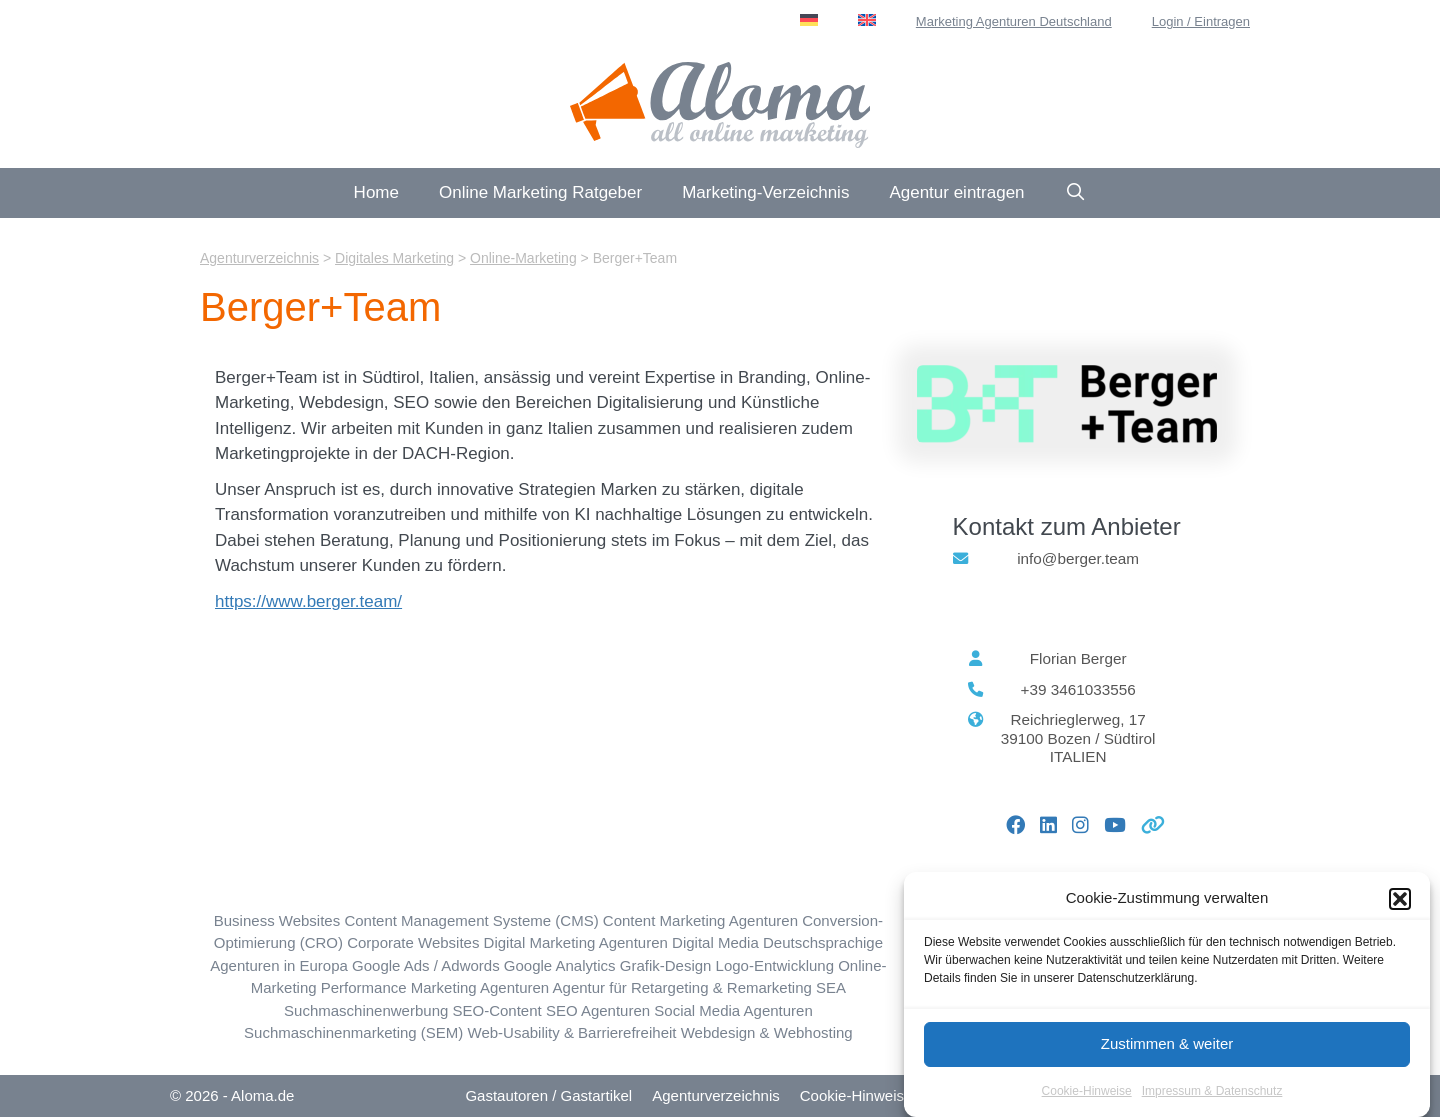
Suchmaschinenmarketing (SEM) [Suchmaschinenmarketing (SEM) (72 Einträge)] (353, 1032)
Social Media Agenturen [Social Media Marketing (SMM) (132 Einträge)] (733, 1010)
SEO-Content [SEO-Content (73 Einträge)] (497, 1010)
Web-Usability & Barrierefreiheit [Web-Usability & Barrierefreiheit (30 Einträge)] (572, 1032)
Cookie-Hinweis (852, 1095)
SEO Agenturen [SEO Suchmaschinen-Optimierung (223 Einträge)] (598, 1010)
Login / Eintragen (1201, 21)
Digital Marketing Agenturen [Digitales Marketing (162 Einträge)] (576, 942)
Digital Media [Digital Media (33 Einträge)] (715, 942)
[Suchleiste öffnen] (1076, 193)
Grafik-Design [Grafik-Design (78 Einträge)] (666, 965)
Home (376, 192)
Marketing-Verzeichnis (765, 192)
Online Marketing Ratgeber (540, 192)
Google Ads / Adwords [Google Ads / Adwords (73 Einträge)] (426, 965)
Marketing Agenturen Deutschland (1014, 21)
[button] (1400, 907)
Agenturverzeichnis (716, 1095)
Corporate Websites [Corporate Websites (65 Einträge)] (413, 942)
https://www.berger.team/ (308, 601)
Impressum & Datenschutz (1212, 1100)
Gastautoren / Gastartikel (548, 1095)
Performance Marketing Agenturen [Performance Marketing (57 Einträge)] (435, 987)
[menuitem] (809, 20)
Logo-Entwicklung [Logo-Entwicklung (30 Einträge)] (775, 965)
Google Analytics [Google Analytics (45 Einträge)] (560, 965)
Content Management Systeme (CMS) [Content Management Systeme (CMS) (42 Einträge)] (471, 920)
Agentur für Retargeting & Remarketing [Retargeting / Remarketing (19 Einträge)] (682, 987)
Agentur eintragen (956, 192)
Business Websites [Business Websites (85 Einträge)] (277, 920)
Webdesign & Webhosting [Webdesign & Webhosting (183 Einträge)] (767, 1032)
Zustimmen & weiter (1167, 1052)
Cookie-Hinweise (1087, 1100)
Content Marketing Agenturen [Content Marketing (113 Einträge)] (700, 920)
